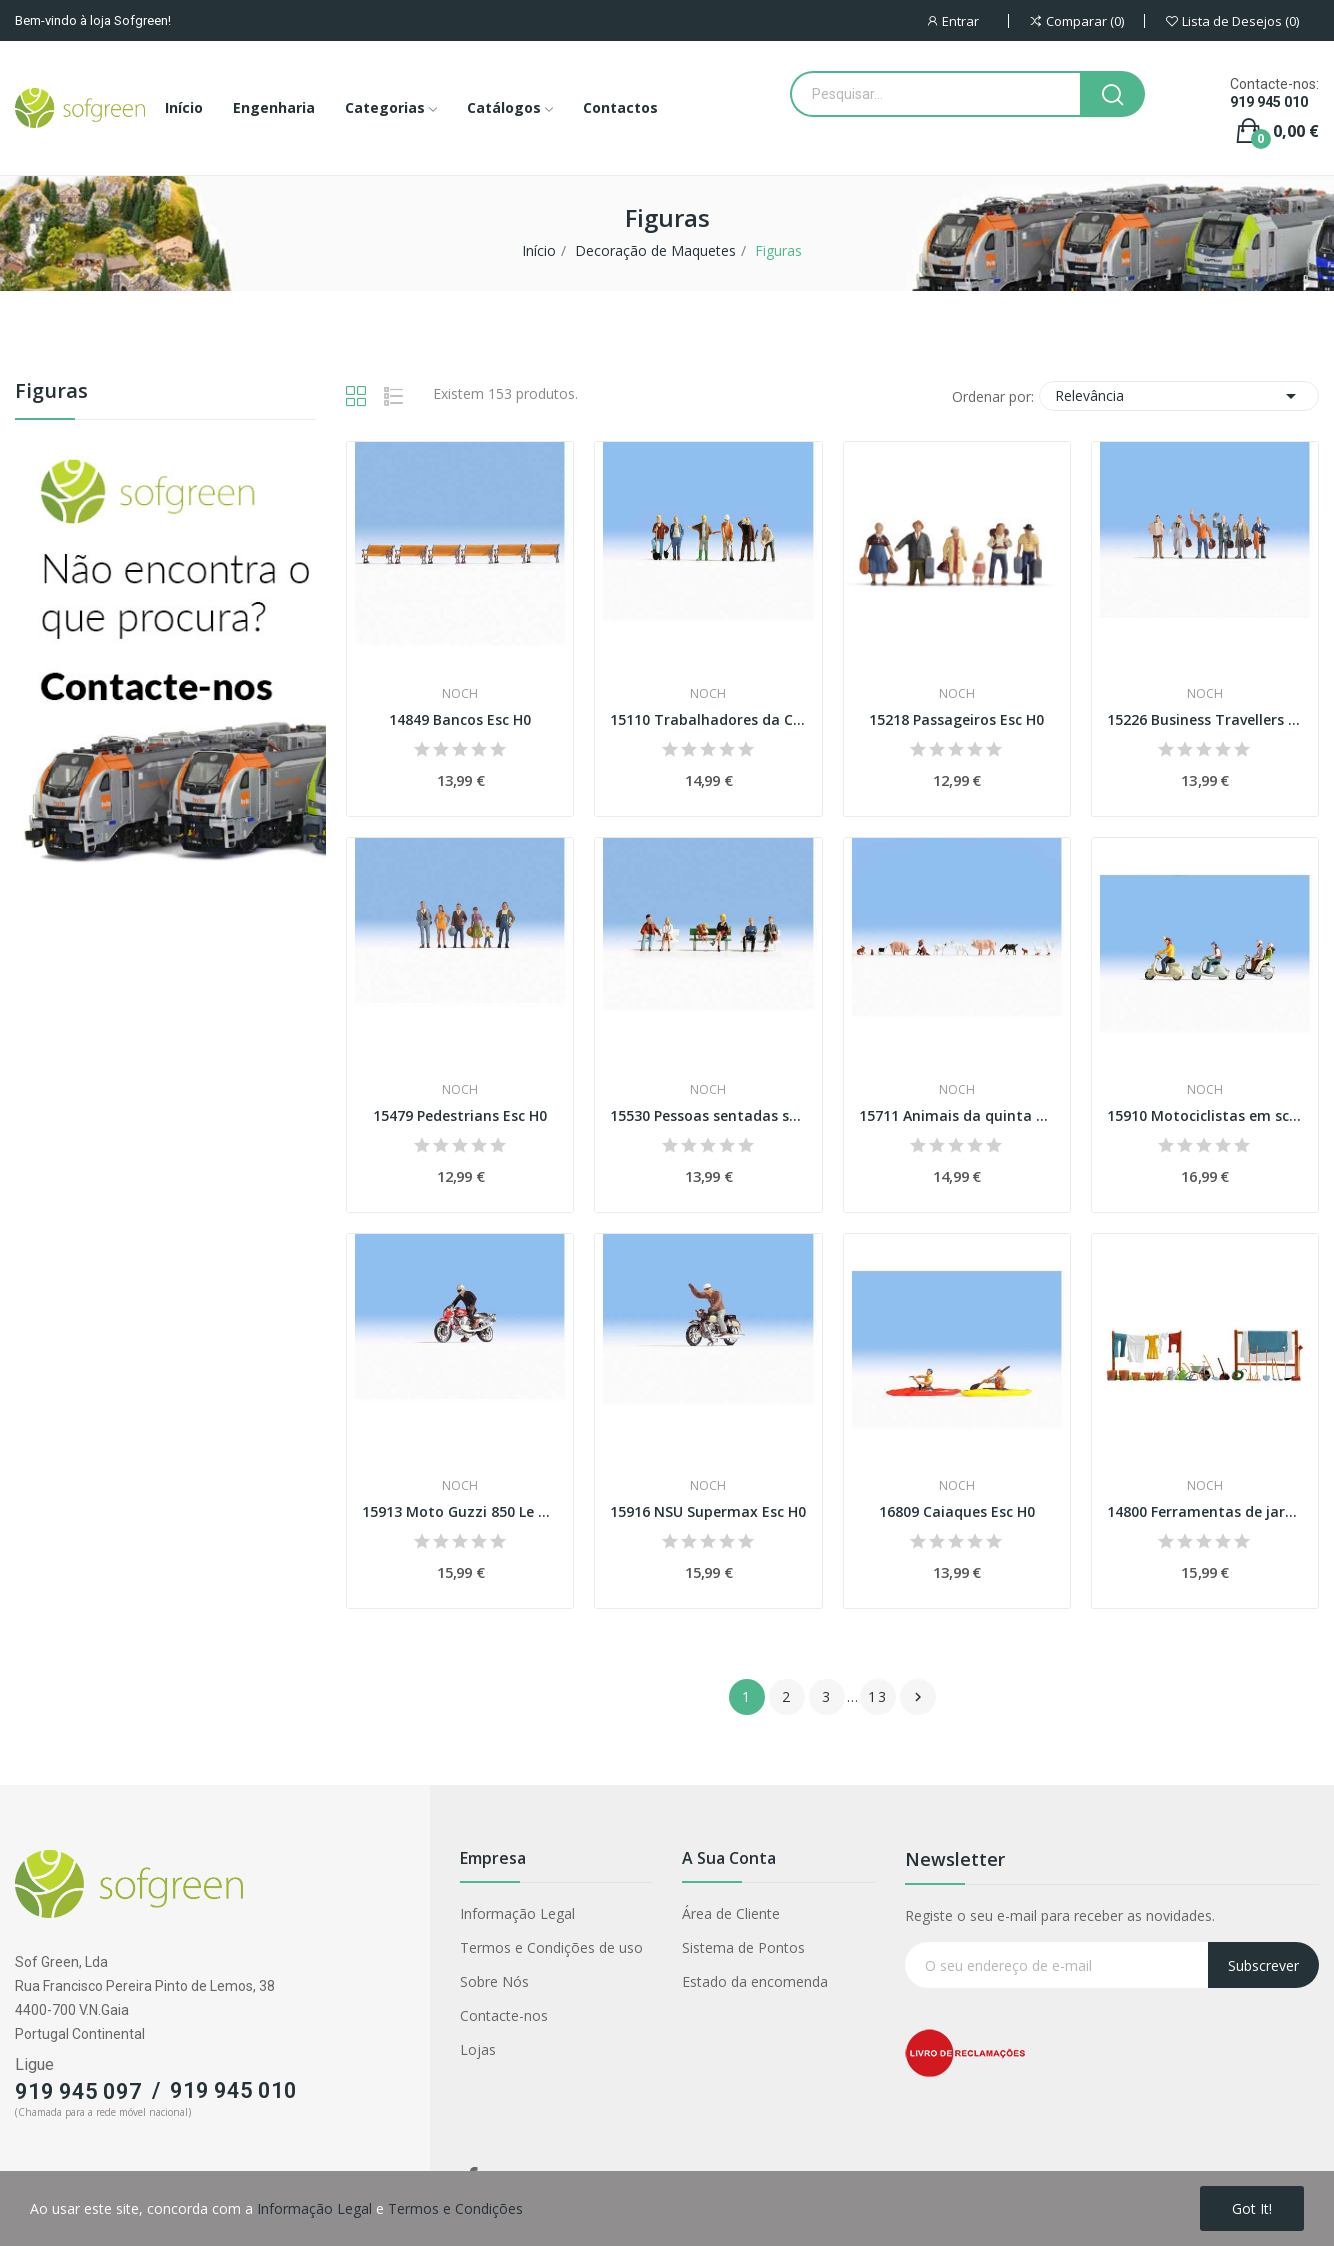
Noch (460, 694)
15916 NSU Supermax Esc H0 (708, 1511)
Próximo (918, 1697)
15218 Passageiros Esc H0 (956, 719)
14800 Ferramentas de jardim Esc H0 (1205, 1511)
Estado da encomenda (755, 1981)
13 (878, 1696)
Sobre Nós (494, 1981)
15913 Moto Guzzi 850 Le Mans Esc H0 (460, 1511)
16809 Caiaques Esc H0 (957, 1511)
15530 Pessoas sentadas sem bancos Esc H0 (708, 1115)
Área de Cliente (731, 1913)
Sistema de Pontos (743, 1947)
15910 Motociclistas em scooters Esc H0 (1205, 1115)
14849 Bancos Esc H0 (460, 719)
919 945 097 (78, 2091)
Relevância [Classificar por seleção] (1179, 396)
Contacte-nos (504, 2015)
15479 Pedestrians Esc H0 (460, 1115)
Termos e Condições (455, 2208)
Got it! (1252, 2208)
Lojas (478, 2049)
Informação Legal (517, 1913)
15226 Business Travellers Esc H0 (1205, 719)
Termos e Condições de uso (551, 1947)
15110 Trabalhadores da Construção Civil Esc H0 (708, 719)
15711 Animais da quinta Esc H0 (957, 1115)
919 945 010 (1269, 102)
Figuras (51, 392)
